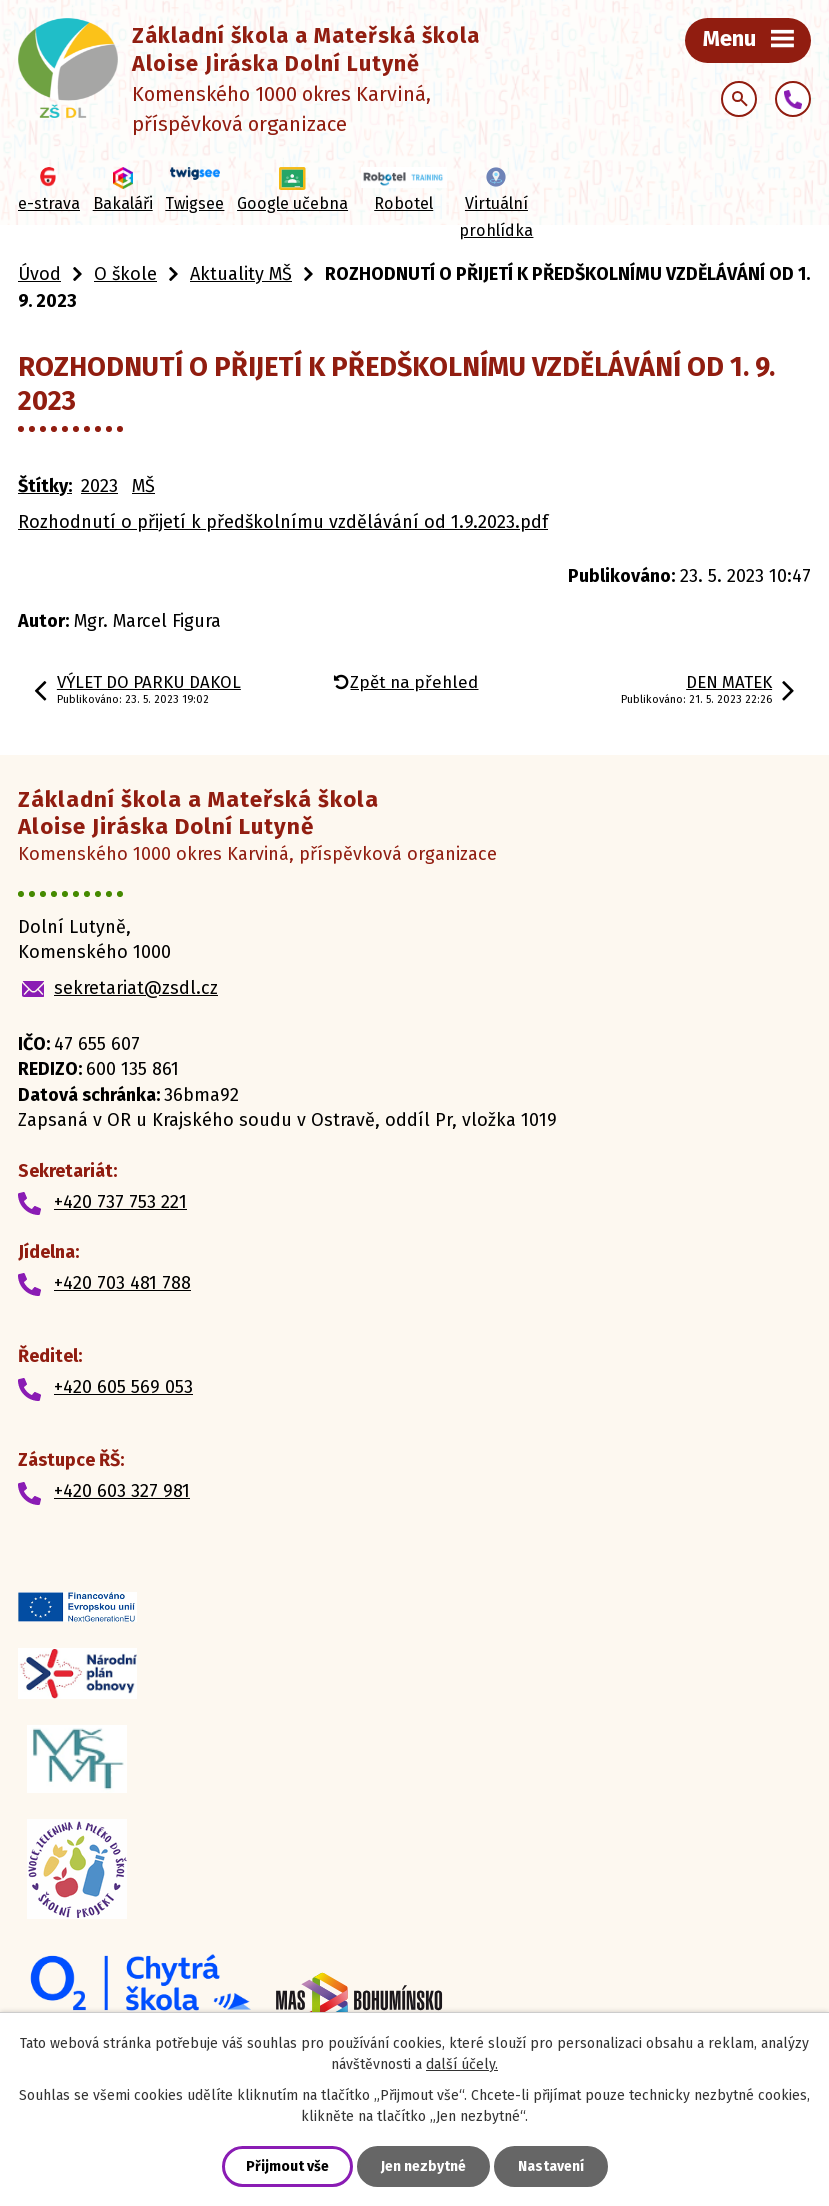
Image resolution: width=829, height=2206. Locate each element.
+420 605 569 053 (123, 1387)
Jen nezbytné (423, 2166)
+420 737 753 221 (120, 1202)
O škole (125, 274)
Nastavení (551, 2166)
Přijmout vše (287, 2166)
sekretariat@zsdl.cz (136, 988)
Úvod (39, 274)
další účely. (462, 2064)
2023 (99, 486)
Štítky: (45, 486)
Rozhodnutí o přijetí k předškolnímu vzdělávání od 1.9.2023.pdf (283, 522)
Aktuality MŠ (241, 274)
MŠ (143, 486)
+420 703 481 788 (122, 1283)
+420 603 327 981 (122, 1491)
